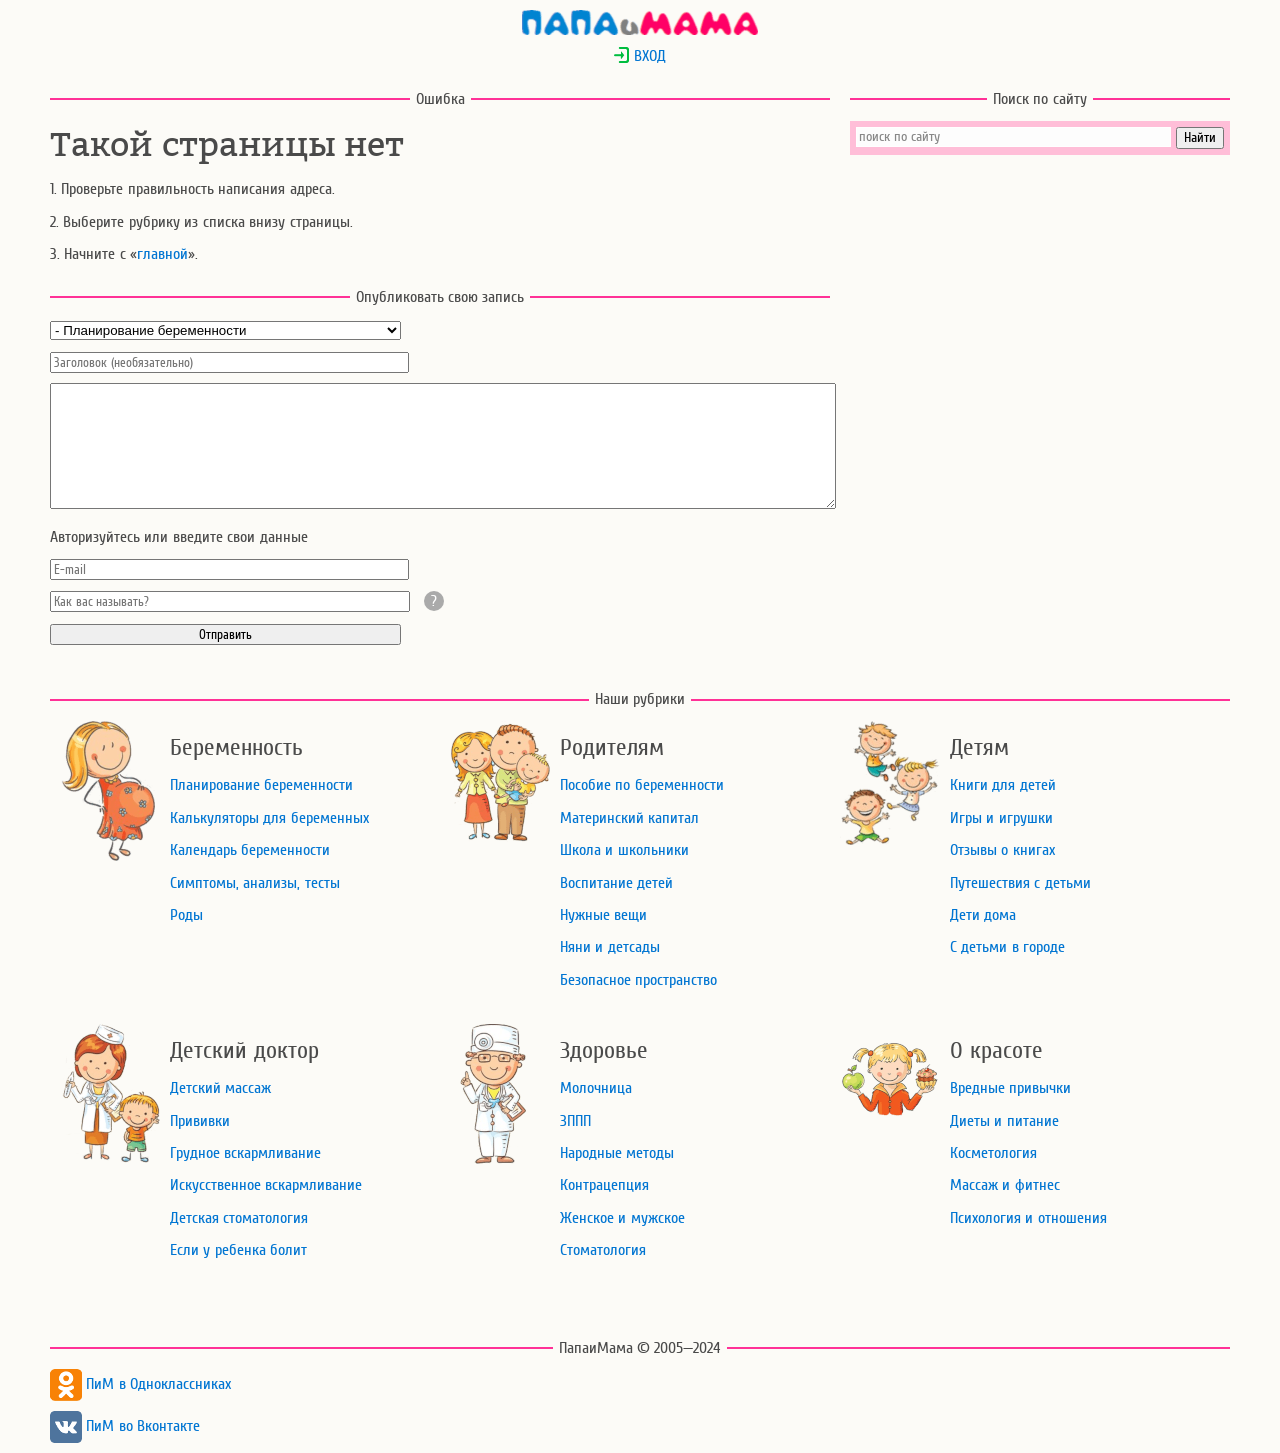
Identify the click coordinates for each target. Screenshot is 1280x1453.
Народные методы (617, 1153)
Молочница (596, 1088)
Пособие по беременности (642, 785)
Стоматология (603, 1250)
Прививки (200, 1121)
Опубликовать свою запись (440, 297)
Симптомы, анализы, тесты (255, 883)
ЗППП (575, 1121)
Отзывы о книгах (1002, 850)
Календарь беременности (250, 850)
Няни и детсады (610, 947)
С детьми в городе (1007, 947)
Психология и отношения (1028, 1218)
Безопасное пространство (638, 980)
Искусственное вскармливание (266, 1185)
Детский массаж (220, 1088)
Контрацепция (604, 1185)
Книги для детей (1003, 785)
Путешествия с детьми (1020, 883)
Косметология (993, 1153)
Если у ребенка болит (238, 1250)
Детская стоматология (239, 1218)
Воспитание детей (616, 883)
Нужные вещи (603, 915)
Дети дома (983, 915)
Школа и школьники (624, 850)
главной (162, 254)
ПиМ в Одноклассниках (140, 1384)
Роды (186, 915)
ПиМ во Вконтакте (125, 1426)
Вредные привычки (1010, 1088)
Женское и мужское (622, 1218)
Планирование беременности (261, 785)
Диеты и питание (1004, 1121)
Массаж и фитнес (1005, 1185)
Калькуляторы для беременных (269, 818)
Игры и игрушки (1001, 818)
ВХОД (639, 56)
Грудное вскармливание (245, 1153)
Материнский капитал (629, 818)
